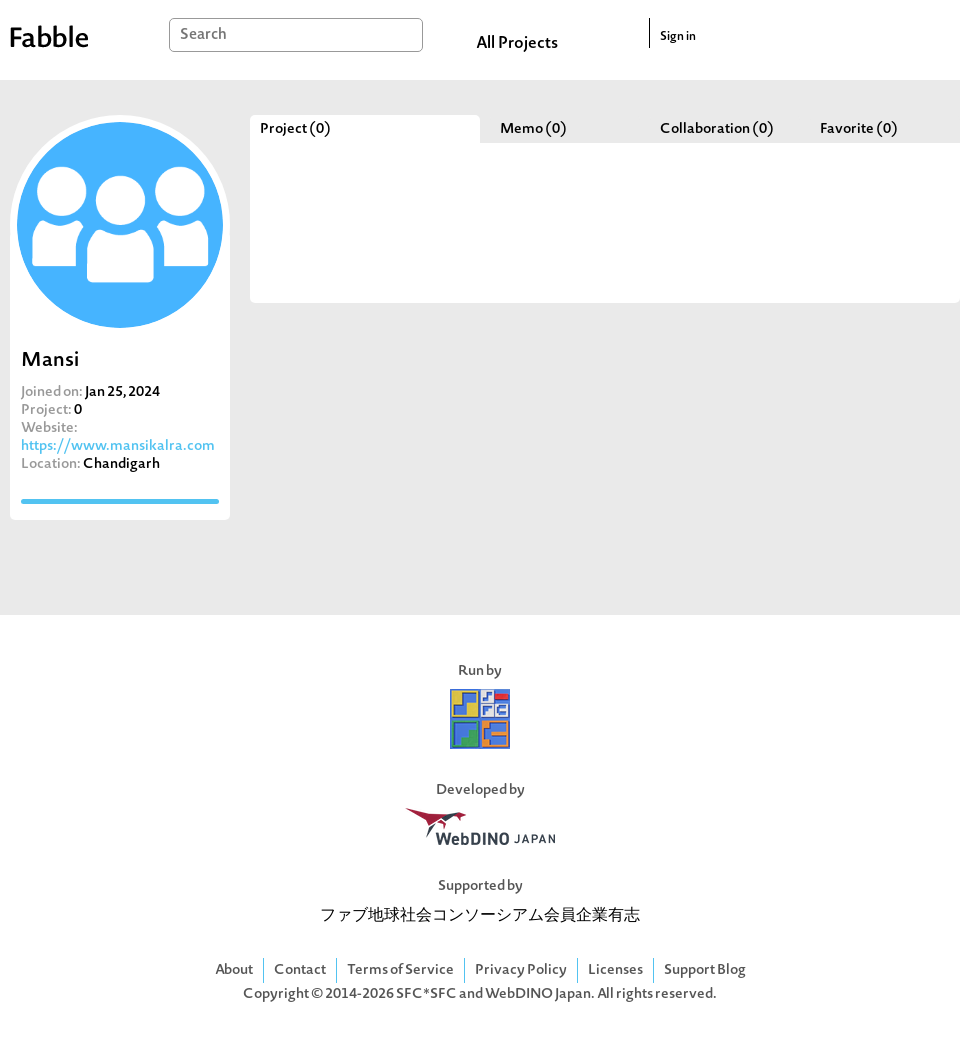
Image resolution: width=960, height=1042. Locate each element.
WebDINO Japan (538, 994)
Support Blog (705, 970)
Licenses (615, 970)
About (234, 970)
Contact (300, 970)
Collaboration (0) (717, 129)
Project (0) (295, 129)
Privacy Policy (521, 970)
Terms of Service (400, 970)
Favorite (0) (859, 129)
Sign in (678, 37)
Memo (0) (533, 129)
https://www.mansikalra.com (118, 446)
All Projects (517, 44)
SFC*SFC (426, 994)
